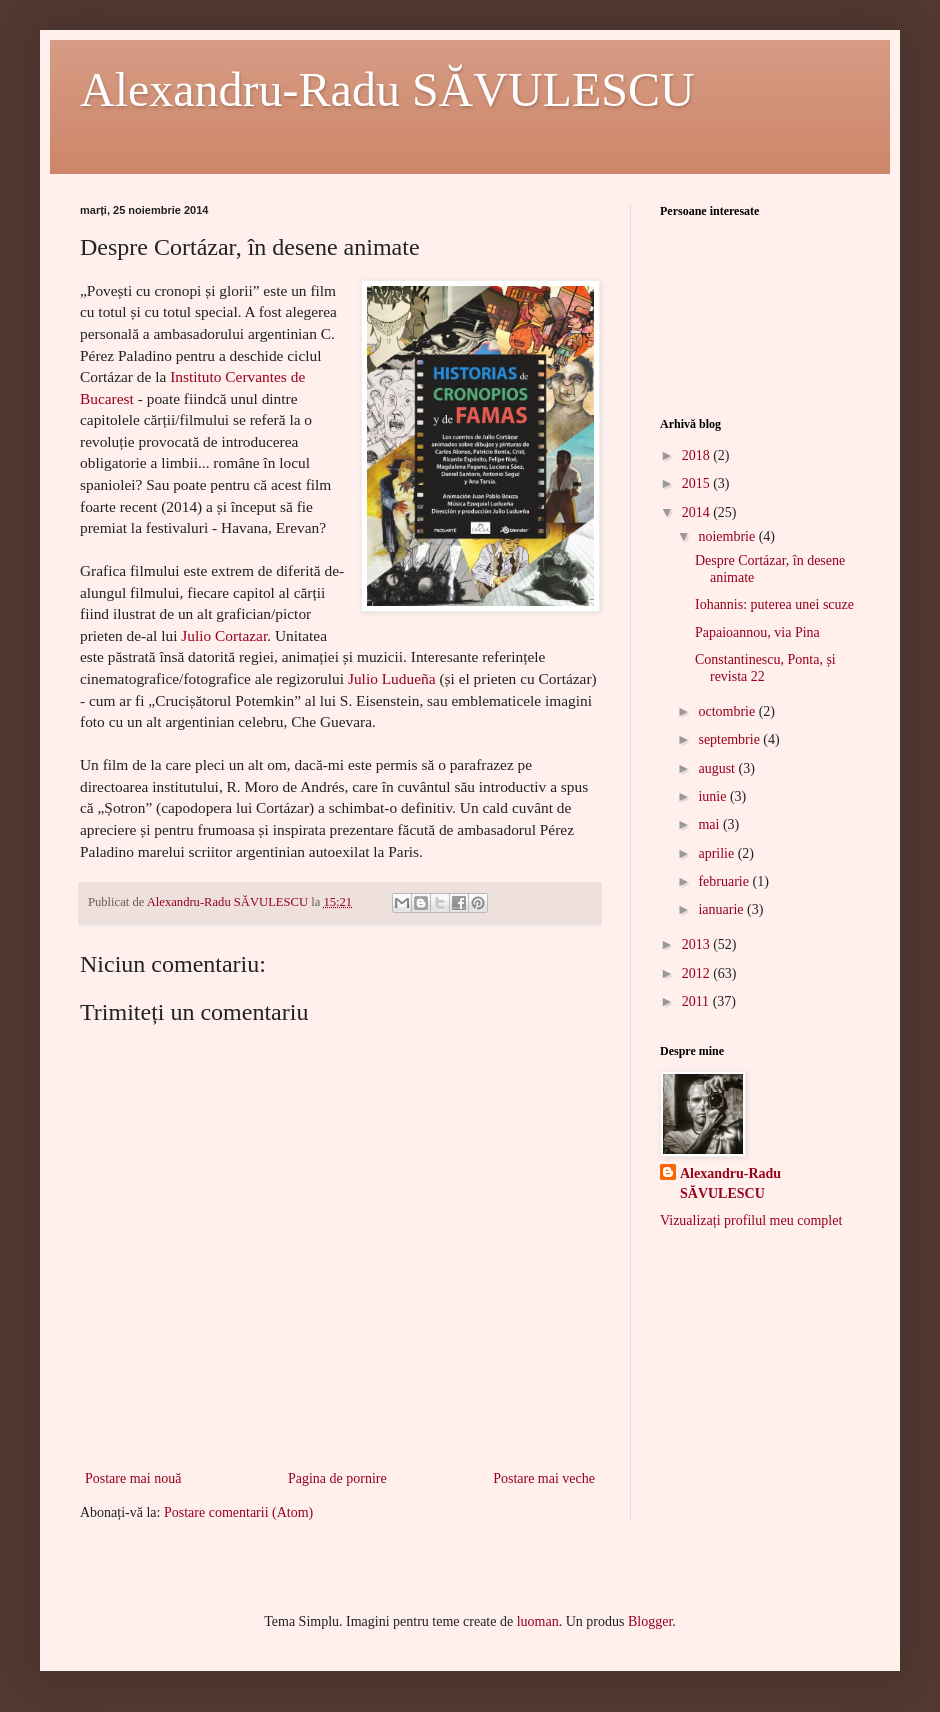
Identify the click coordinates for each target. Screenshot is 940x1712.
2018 (698, 455)
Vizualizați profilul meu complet (751, 1220)
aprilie (717, 853)
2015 (698, 483)
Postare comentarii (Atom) (238, 1512)
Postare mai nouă (133, 1478)
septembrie (730, 739)
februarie (725, 881)
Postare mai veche (544, 1478)
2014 (698, 512)
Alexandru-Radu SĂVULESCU (387, 89)
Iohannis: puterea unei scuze (774, 604)
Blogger (650, 1621)
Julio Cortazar (224, 635)
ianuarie (722, 909)
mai (710, 824)
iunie (714, 796)
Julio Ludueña (392, 678)
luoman (538, 1621)
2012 (698, 973)
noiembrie (728, 536)
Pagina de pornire (337, 1478)
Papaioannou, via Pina (757, 632)
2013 (698, 944)
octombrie (728, 711)
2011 (697, 1001)
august (718, 768)
